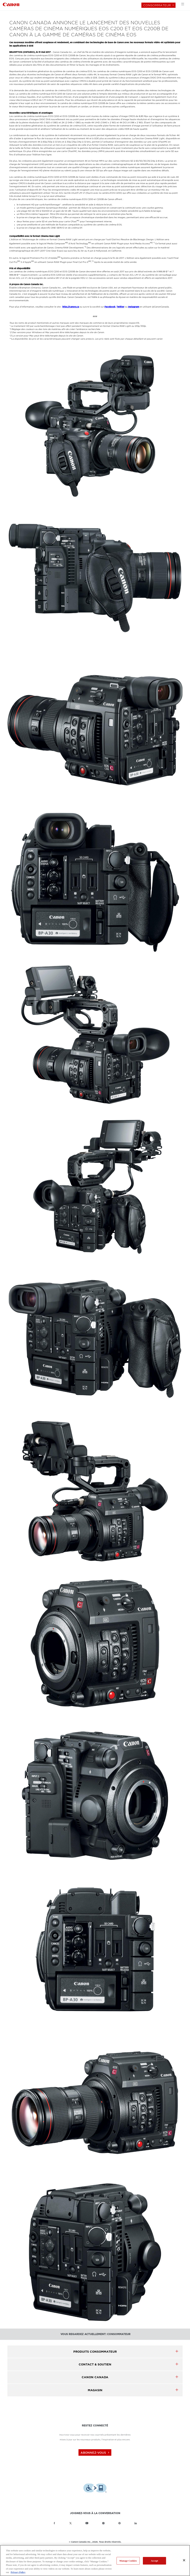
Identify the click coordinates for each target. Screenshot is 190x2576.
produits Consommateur (95, 2351)
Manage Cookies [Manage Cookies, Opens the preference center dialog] (128, 2560)
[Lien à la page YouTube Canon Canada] (87, 2523)
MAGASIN (95, 2390)
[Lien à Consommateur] (11, 4)
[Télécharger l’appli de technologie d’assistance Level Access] (95, 2488)
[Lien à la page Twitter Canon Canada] (70, 2523)
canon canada (95, 2377)
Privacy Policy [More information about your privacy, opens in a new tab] (18, 2572)
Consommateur (157, 5)
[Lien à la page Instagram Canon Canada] (103, 2523)
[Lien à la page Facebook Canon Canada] (54, 2523)
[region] (95, 2560)
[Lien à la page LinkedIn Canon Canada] (136, 2523)
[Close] (184, 2560)
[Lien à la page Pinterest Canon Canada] (119, 2523)
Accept (154, 2560)
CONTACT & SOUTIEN (95, 2364)
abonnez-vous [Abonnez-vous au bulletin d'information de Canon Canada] (95, 2452)
